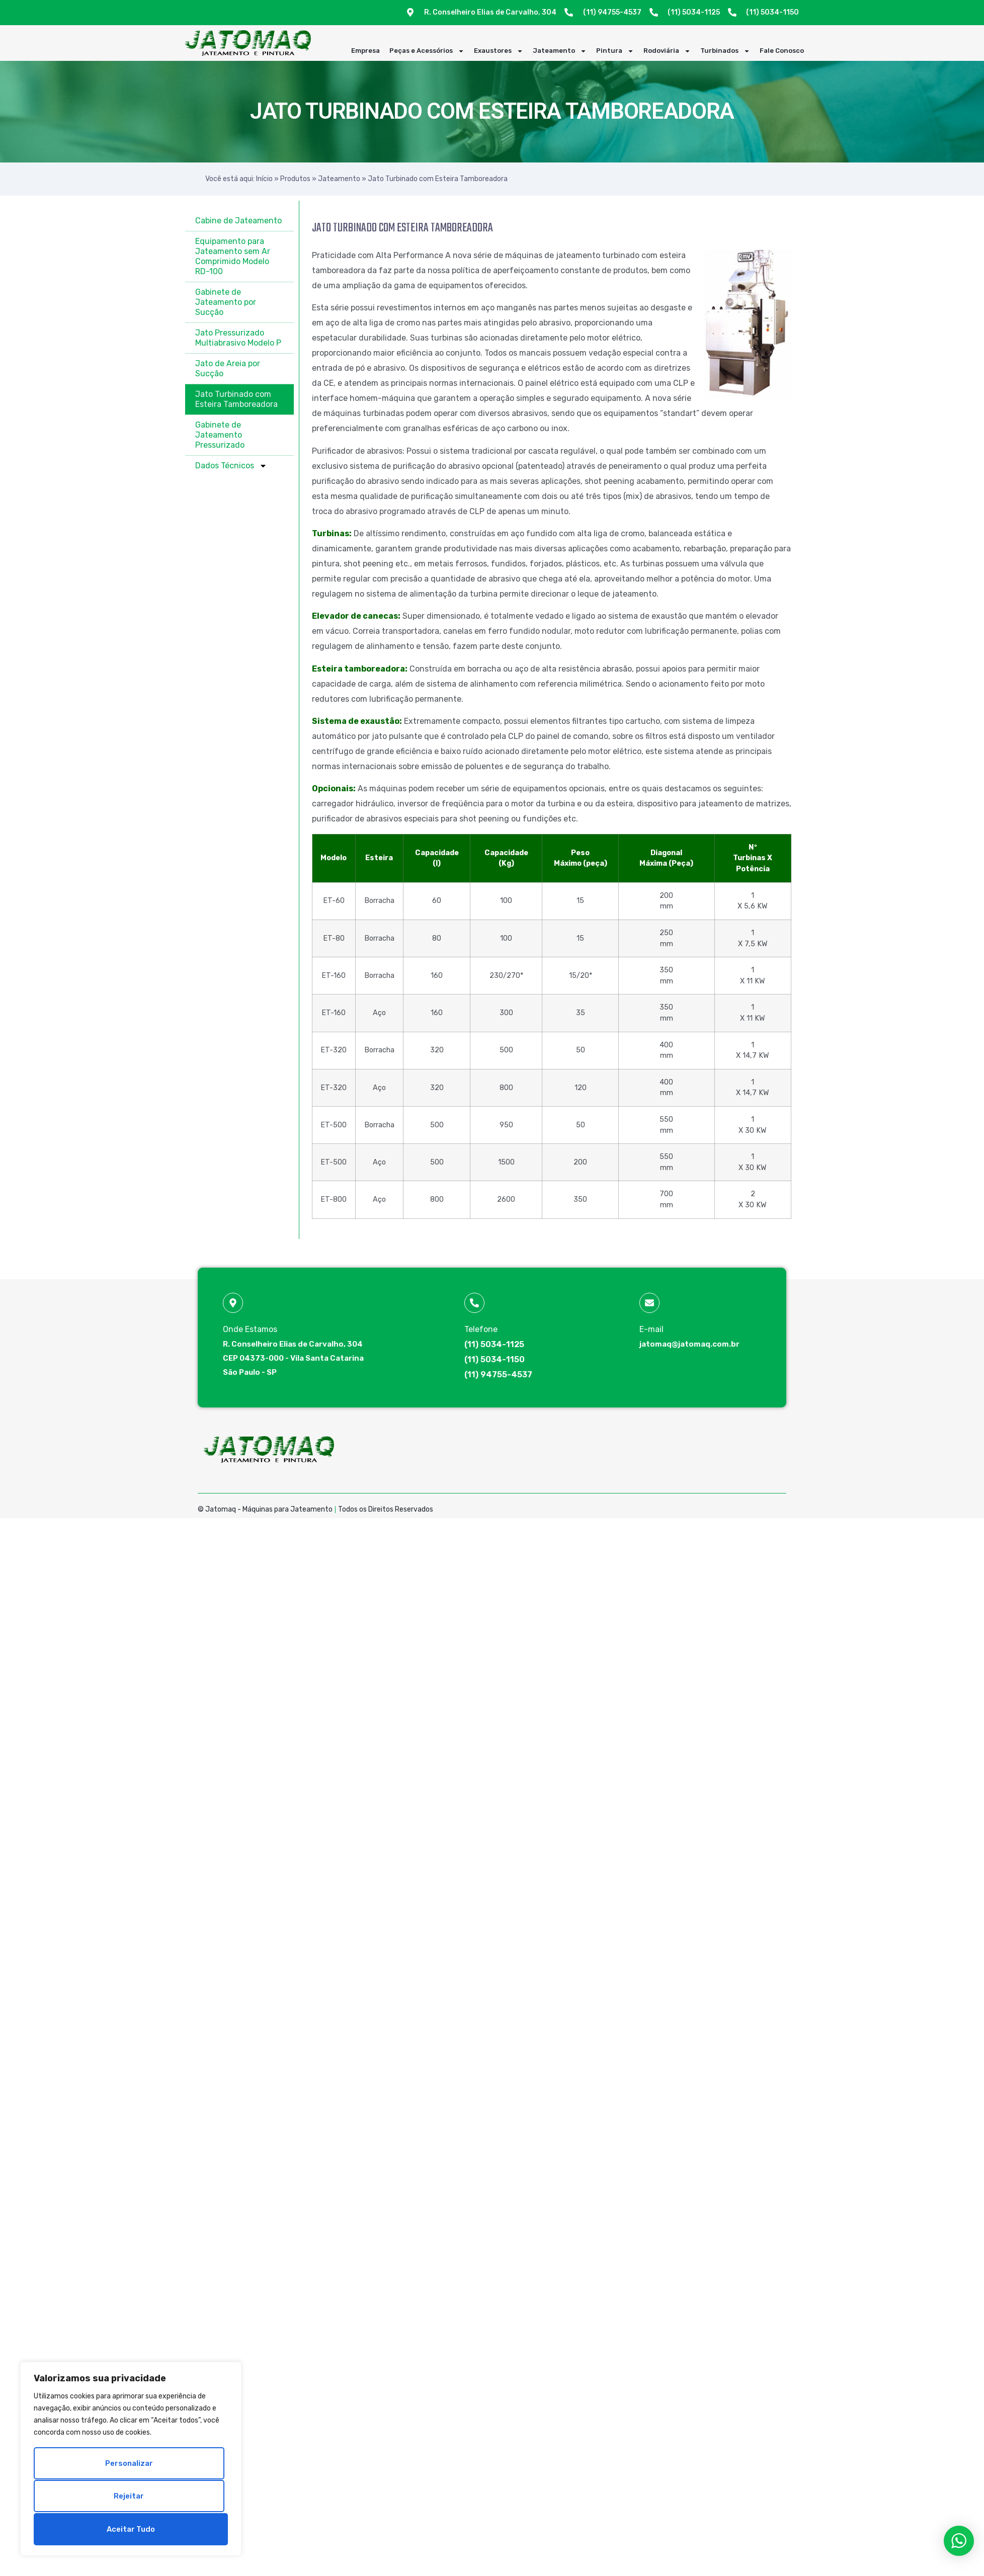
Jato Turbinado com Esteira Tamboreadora (236, 399)
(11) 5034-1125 (494, 1344)
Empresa (365, 50)
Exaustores (498, 51)
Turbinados (725, 51)
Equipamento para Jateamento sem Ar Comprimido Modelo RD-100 (232, 256)
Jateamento (560, 51)
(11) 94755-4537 (498, 1374)
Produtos (295, 179)
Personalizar (129, 2464)
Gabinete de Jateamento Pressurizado (219, 435)
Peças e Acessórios (426, 51)
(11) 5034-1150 (494, 1359)
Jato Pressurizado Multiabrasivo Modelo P (238, 338)
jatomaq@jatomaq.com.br (689, 1344)
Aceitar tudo (131, 2529)
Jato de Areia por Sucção (227, 368)
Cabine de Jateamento (238, 220)
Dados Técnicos (231, 466)
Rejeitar (129, 2497)
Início (264, 179)
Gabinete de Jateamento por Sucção (225, 302)
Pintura (615, 51)
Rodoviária (667, 51)
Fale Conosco (782, 50)
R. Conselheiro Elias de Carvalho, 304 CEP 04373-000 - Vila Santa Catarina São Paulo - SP (293, 1358)
